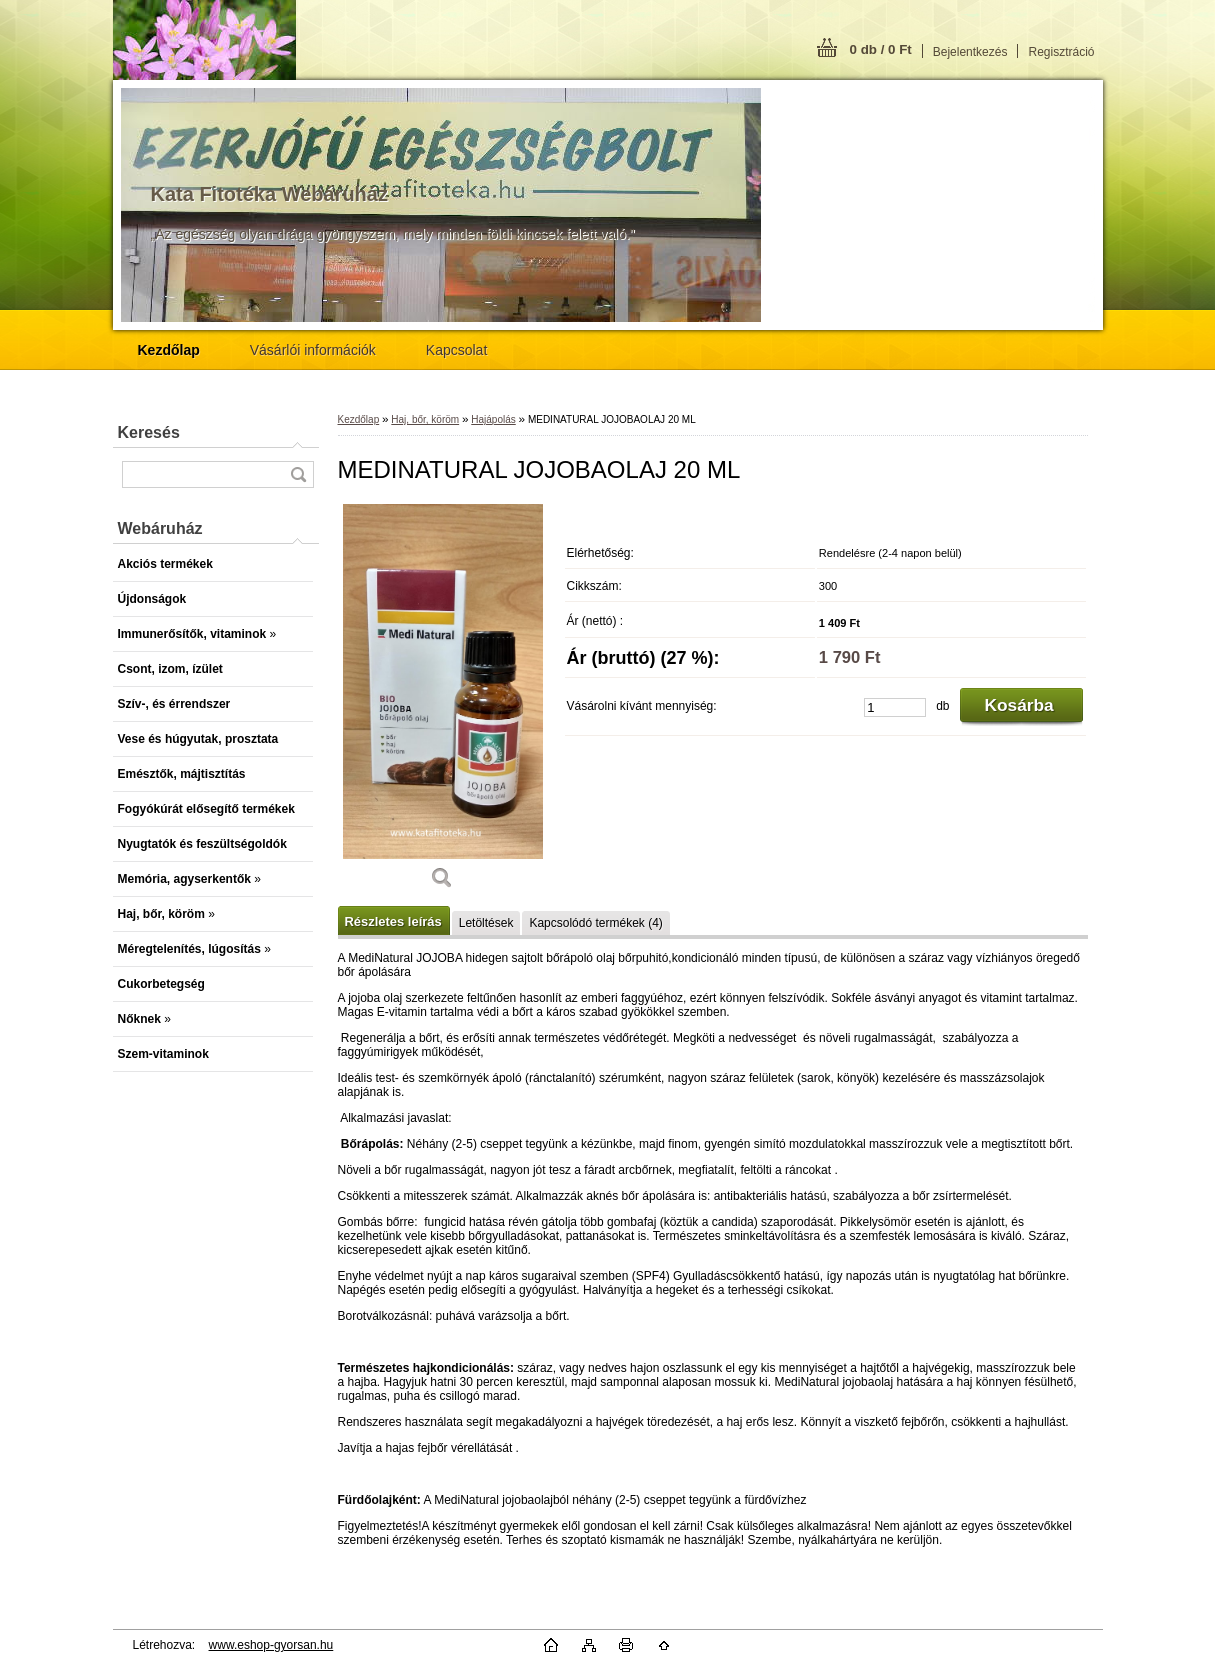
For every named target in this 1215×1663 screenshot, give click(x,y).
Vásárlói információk (313, 350)
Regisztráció (1061, 52)
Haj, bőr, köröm (425, 419)
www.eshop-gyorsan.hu (271, 1645)
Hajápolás (493, 419)
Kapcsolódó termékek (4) (595, 923)
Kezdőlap (359, 419)
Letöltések (486, 923)
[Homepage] (169, 350)
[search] (298, 474)
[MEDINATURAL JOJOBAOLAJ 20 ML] (443, 703)
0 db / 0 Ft (881, 49)
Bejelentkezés (970, 52)
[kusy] (895, 707)
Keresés (149, 432)
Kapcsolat (456, 350)
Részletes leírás (393, 921)
